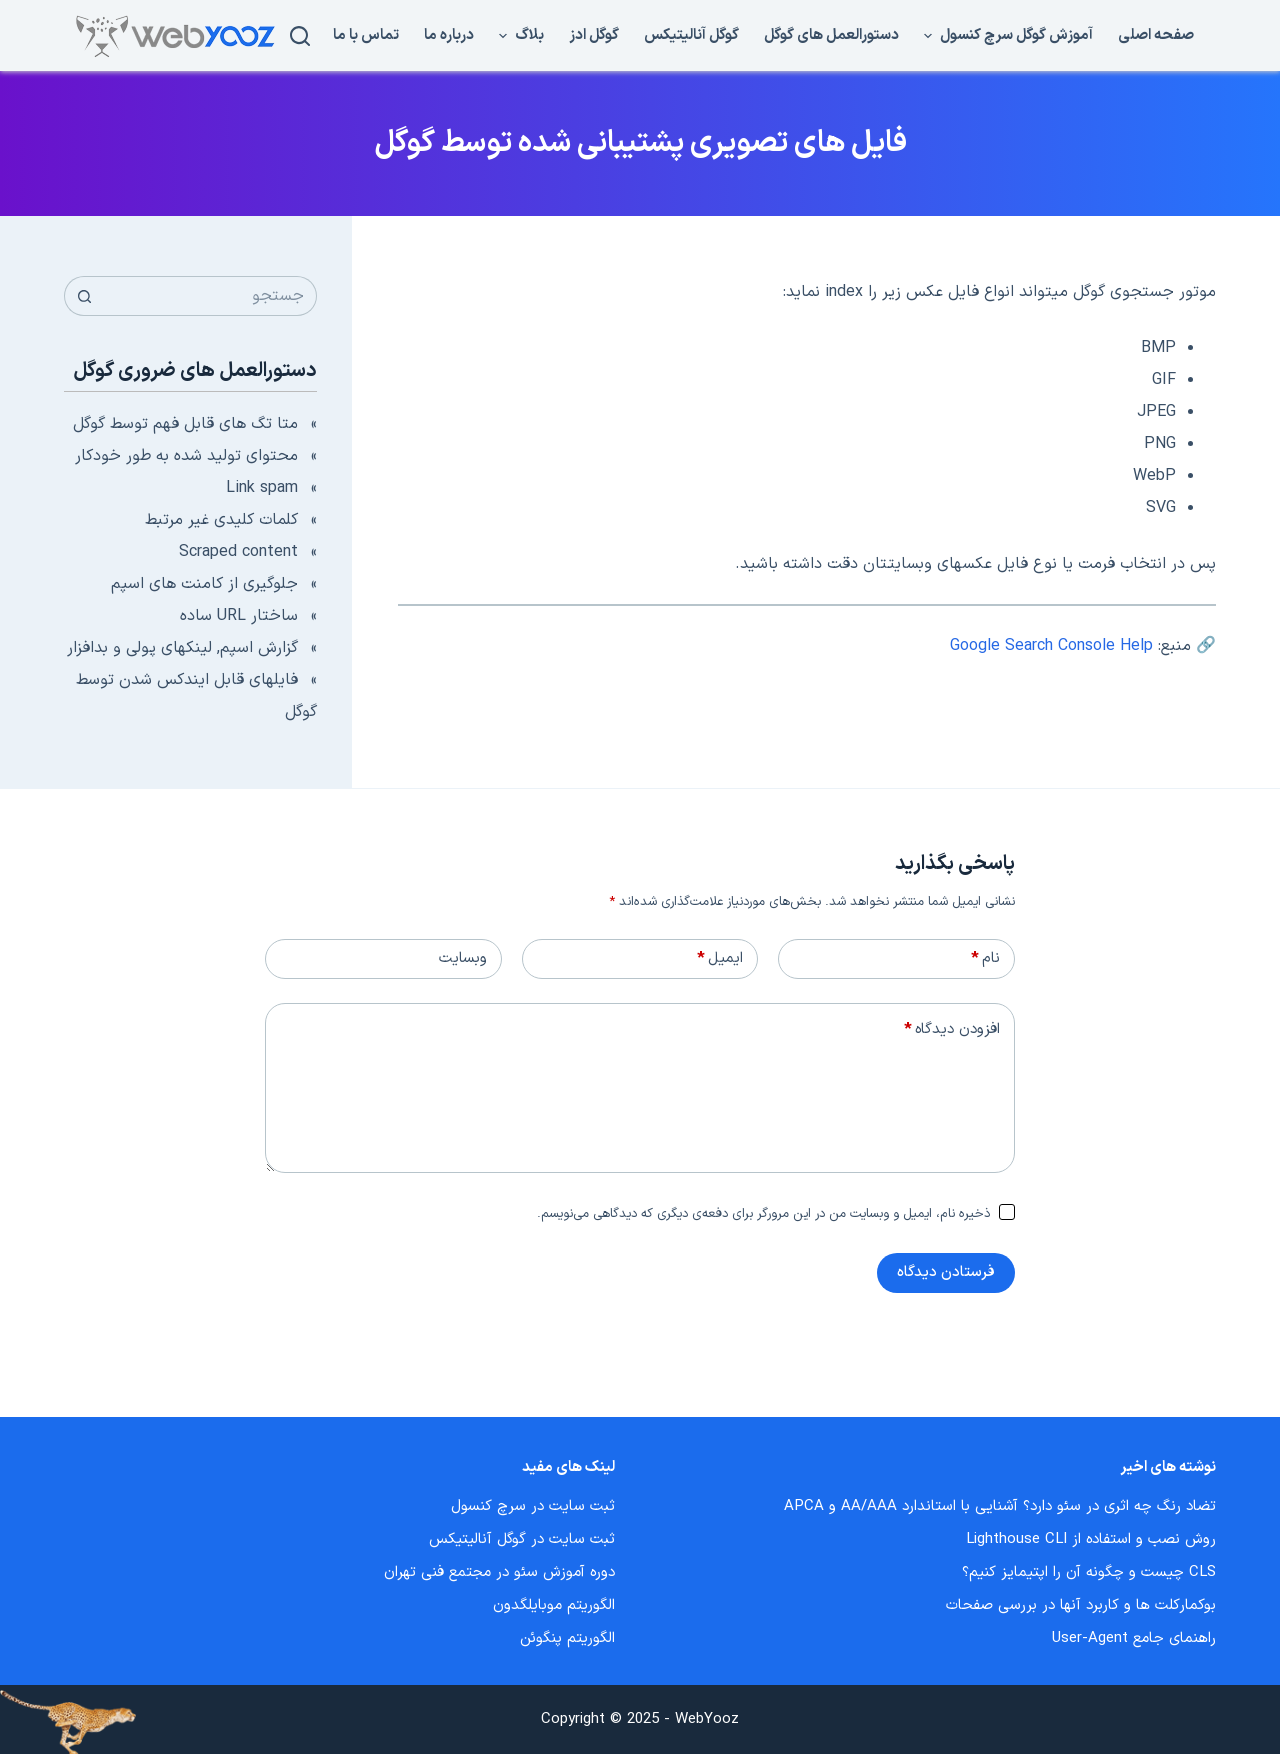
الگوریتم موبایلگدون (554, 1605)
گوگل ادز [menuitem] (594, 35)
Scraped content (238, 552)
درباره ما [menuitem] (449, 35)
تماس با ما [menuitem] (366, 35)
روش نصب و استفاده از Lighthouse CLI (1091, 1539)
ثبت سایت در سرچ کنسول (533, 1506)
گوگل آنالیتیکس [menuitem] (691, 35)
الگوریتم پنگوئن (567, 1638)
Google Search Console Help (1051, 646)
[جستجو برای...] (210, 296)
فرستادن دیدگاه (946, 1272)
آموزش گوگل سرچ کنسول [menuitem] (1006, 35)
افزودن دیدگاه (952, 1030)
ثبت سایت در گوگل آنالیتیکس (522, 1539)
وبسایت (463, 958)
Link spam (262, 488)
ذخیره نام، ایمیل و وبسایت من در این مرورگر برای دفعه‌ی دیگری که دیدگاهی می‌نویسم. (763, 1214)
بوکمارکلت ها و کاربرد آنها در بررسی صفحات (1081, 1605)
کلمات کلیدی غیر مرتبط (221, 520)
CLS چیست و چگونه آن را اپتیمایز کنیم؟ (1089, 1572)
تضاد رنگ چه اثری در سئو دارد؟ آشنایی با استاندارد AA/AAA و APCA (1000, 1506)
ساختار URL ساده (239, 616)
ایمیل (720, 959)
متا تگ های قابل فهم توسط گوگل (185, 424)
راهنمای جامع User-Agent (1134, 1638)
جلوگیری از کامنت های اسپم (204, 584)
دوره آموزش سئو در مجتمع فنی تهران (499, 1572)
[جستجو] (300, 36)
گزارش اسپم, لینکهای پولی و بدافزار (182, 648)
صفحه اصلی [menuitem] (1156, 35)
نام (985, 959)
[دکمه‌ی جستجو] (84, 296)
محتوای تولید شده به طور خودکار (186, 456)
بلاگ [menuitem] (519, 35)
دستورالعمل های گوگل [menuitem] (831, 35)
